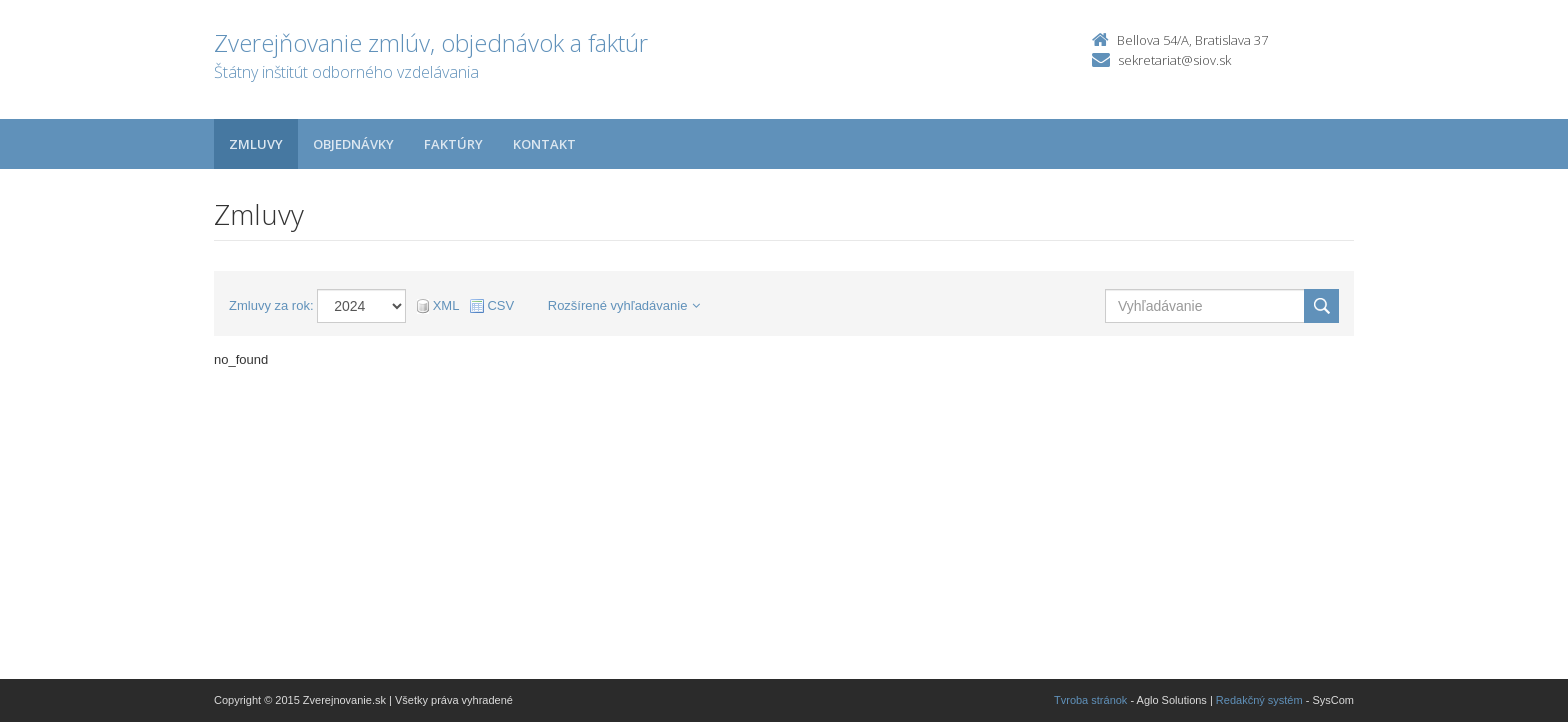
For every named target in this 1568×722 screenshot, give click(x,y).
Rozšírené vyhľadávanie (624, 305)
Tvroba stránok (1090, 700)
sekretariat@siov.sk (1174, 60)
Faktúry (453, 144)
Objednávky (353, 144)
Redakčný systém (1259, 700)
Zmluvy (256, 144)
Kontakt (544, 144)
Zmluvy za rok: (271, 305)
